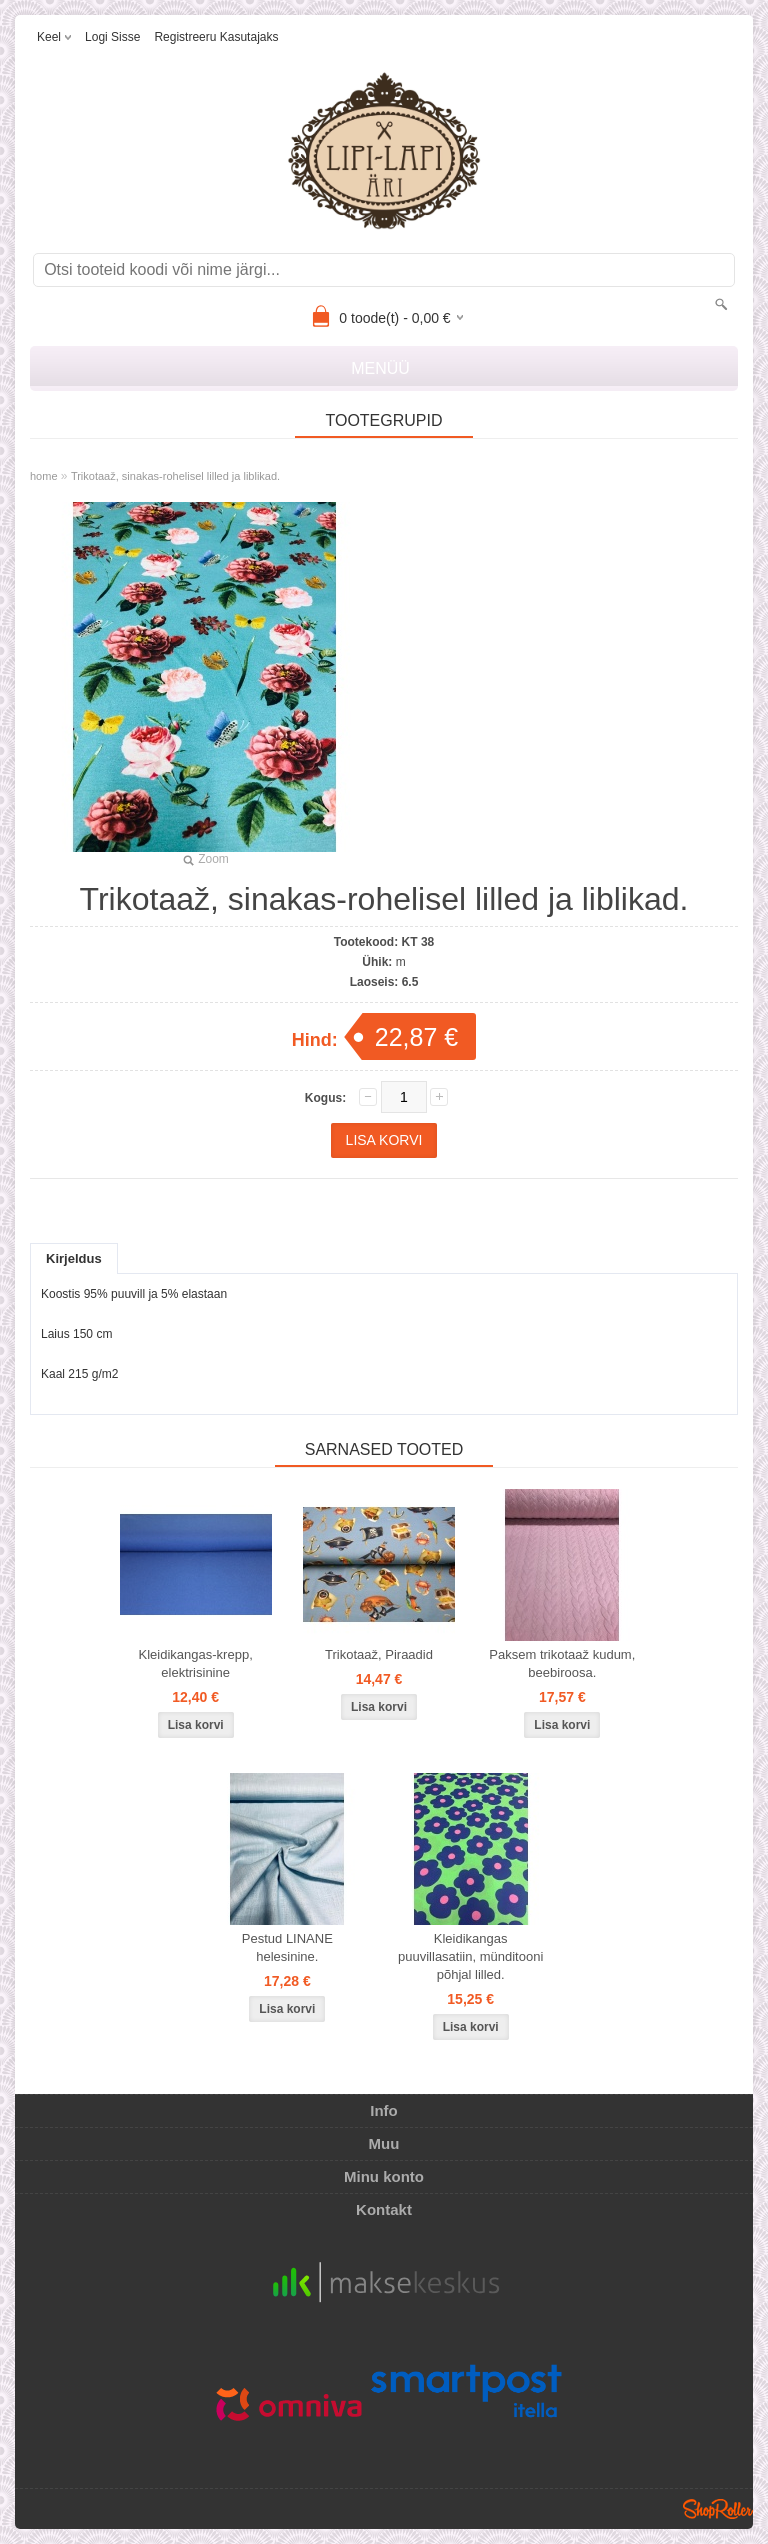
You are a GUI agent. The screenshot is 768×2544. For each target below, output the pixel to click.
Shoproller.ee (718, 2509)
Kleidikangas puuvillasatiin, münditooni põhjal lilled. (470, 1956)
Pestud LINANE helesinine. (287, 1947)
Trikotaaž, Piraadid (379, 1654)
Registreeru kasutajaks (216, 37)
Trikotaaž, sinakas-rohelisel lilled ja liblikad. (175, 476)
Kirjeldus (74, 1258)
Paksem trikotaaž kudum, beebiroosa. (562, 1663)
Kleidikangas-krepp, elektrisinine (196, 1663)
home (44, 476)
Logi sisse (112, 37)
